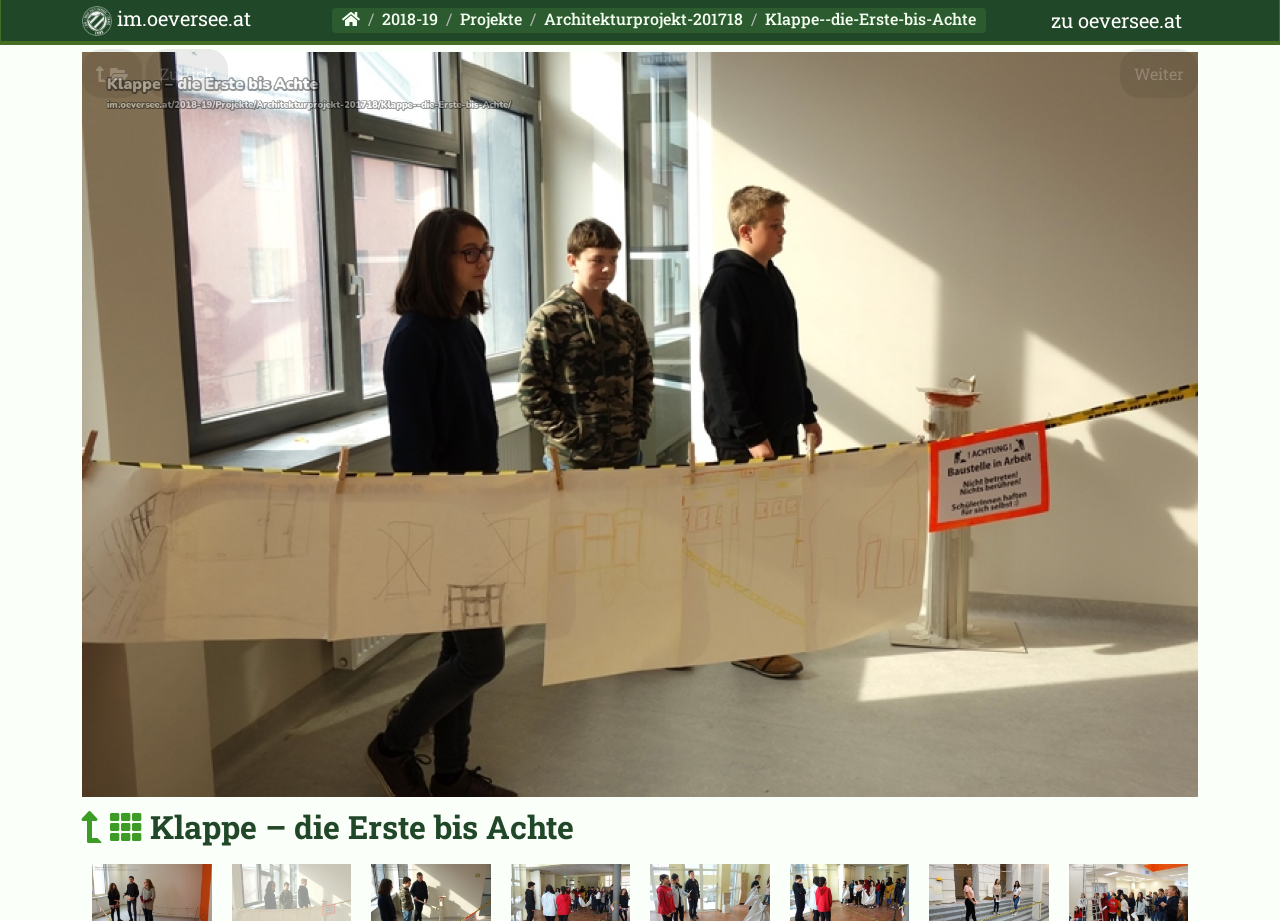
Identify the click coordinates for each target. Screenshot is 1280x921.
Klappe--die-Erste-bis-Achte (870, 18)
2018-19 (410, 18)
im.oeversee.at (166, 20)
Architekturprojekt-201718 (643, 18)
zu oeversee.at (1116, 20)
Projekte (491, 18)
